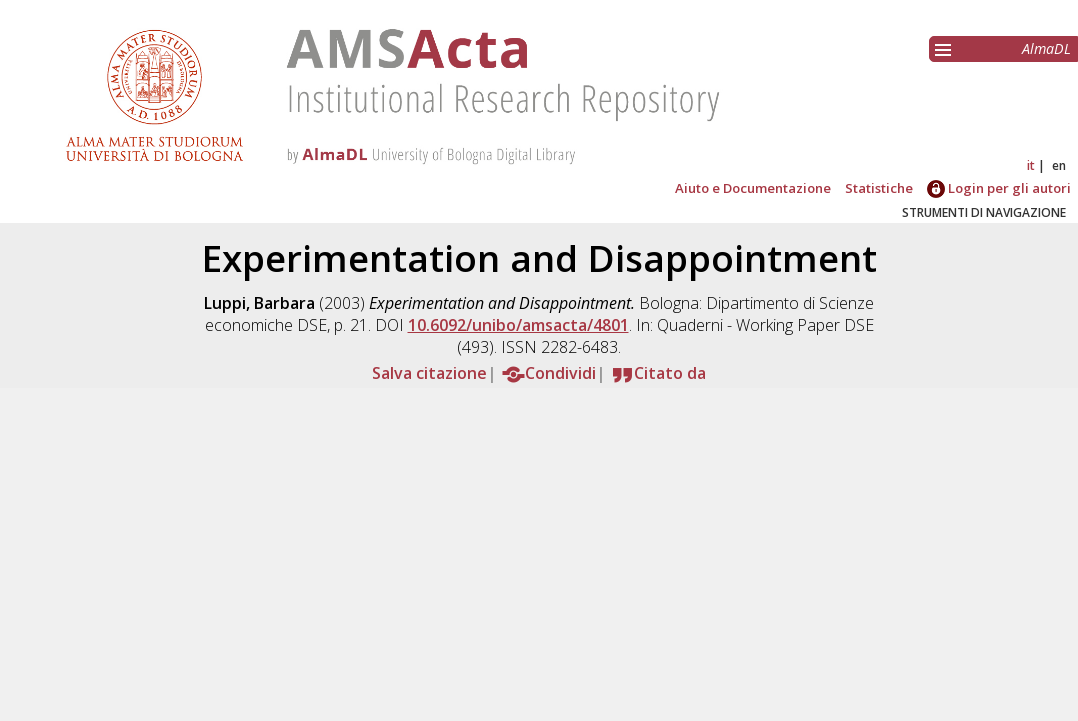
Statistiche (879, 188)
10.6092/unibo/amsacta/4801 (518, 325)
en (1059, 165)
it (1031, 165)
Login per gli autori (999, 188)
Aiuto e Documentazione (753, 188)
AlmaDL (1046, 48)
